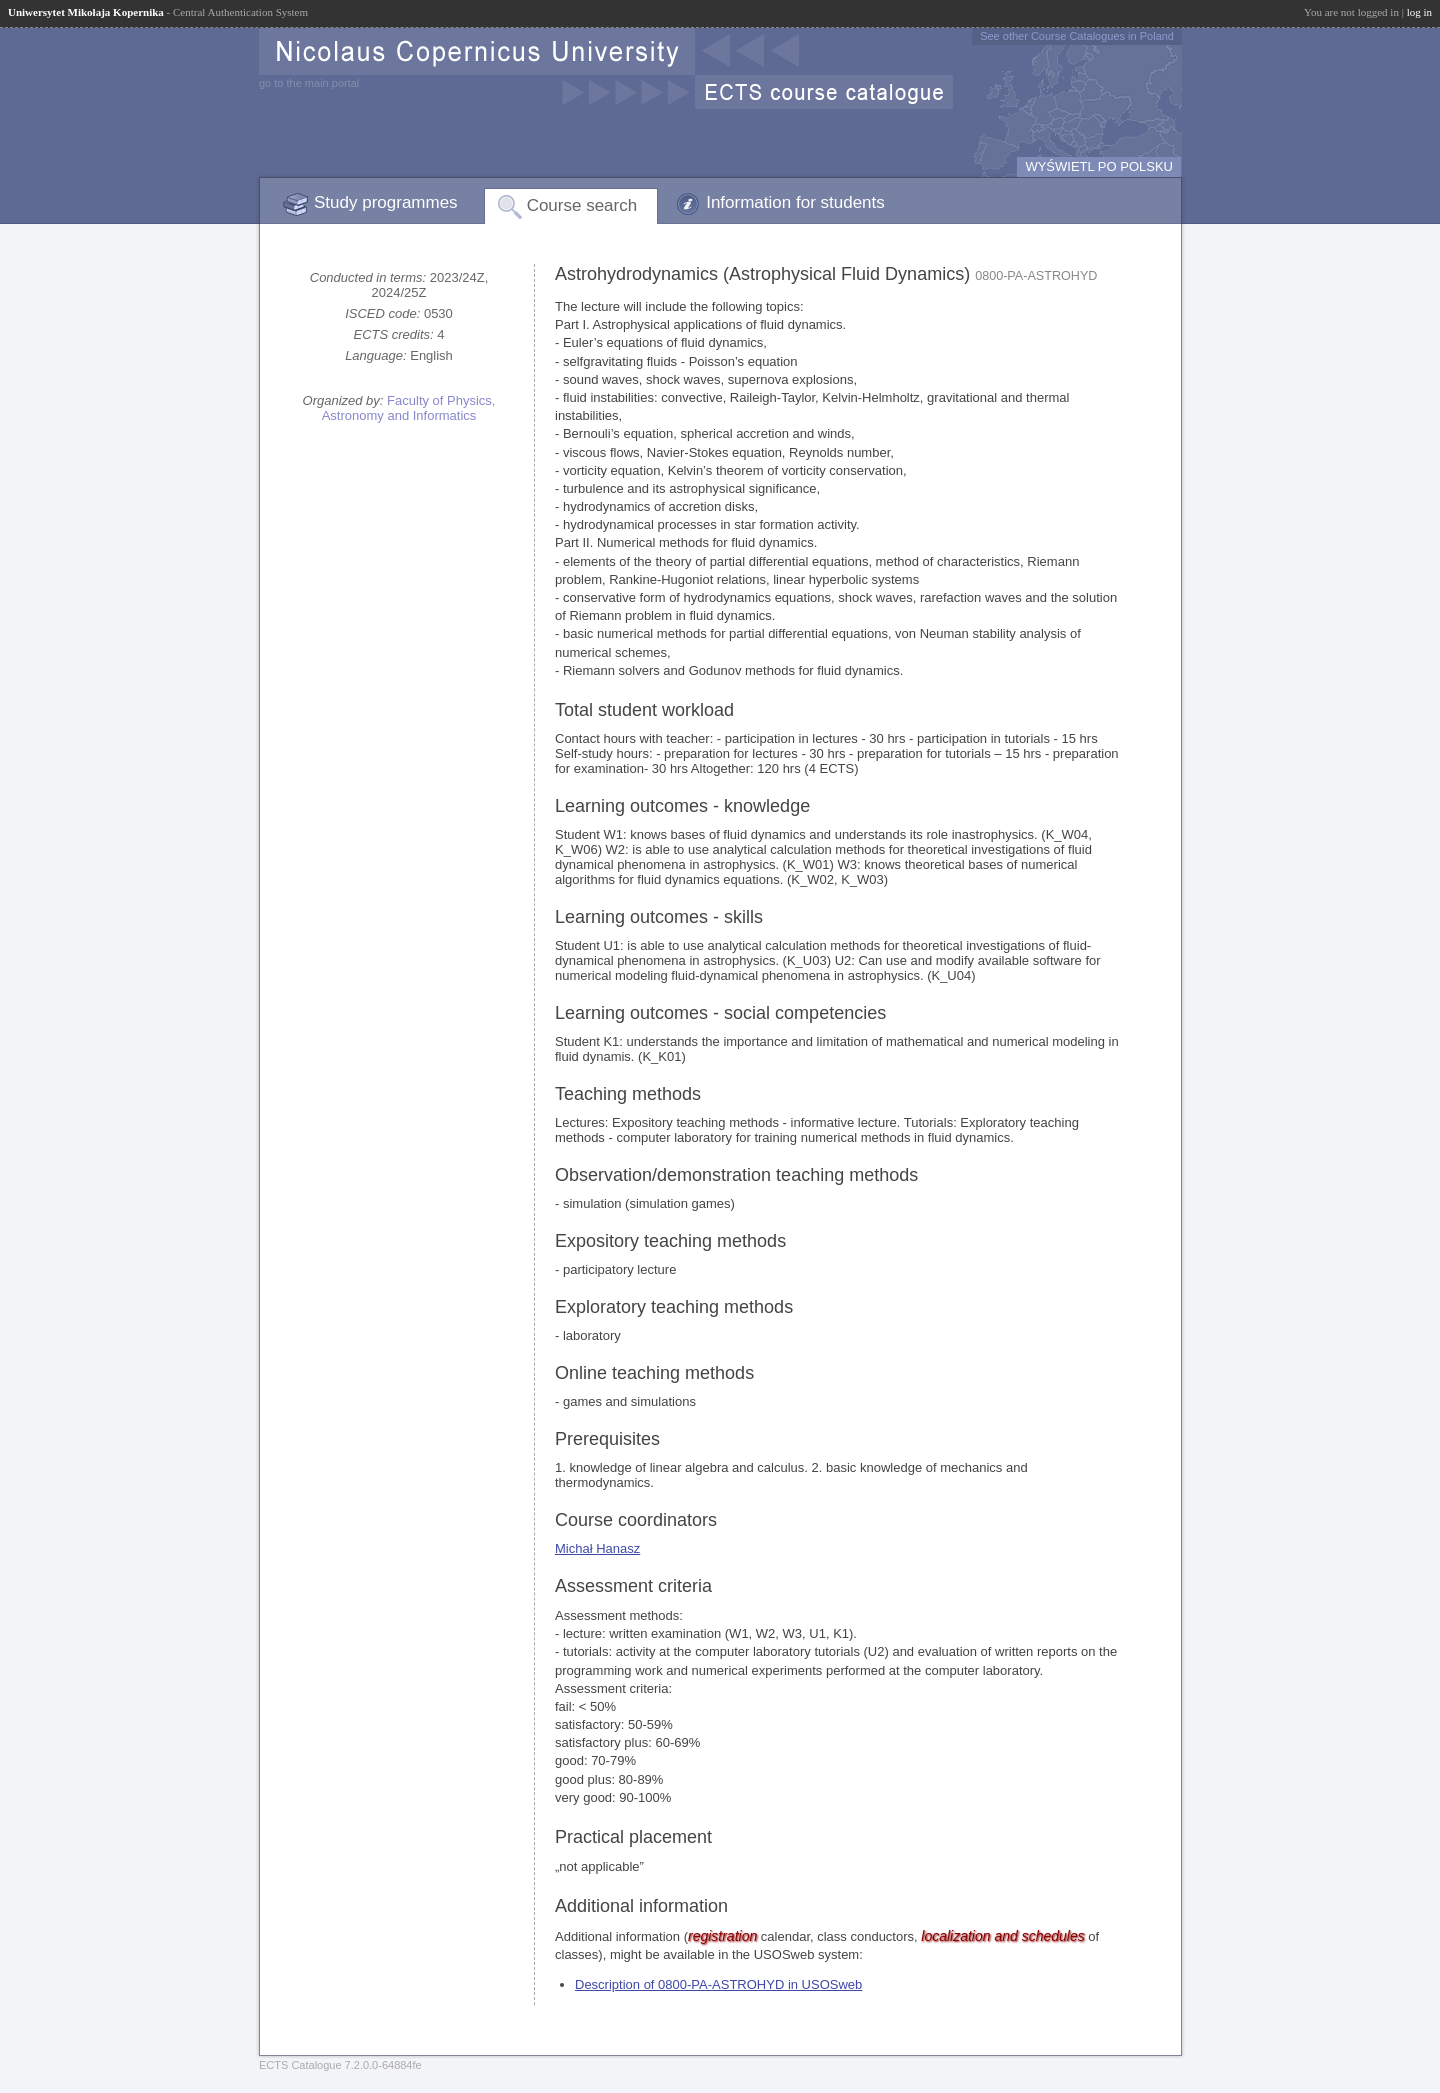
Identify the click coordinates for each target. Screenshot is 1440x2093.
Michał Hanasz (597, 1548)
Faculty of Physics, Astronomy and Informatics (409, 408)
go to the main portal (309, 83)
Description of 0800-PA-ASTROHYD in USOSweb (718, 1984)
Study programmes (386, 202)
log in (1419, 12)
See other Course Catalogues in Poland (1077, 36)
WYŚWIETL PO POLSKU (1099, 166)
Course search (582, 205)
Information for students (795, 202)
